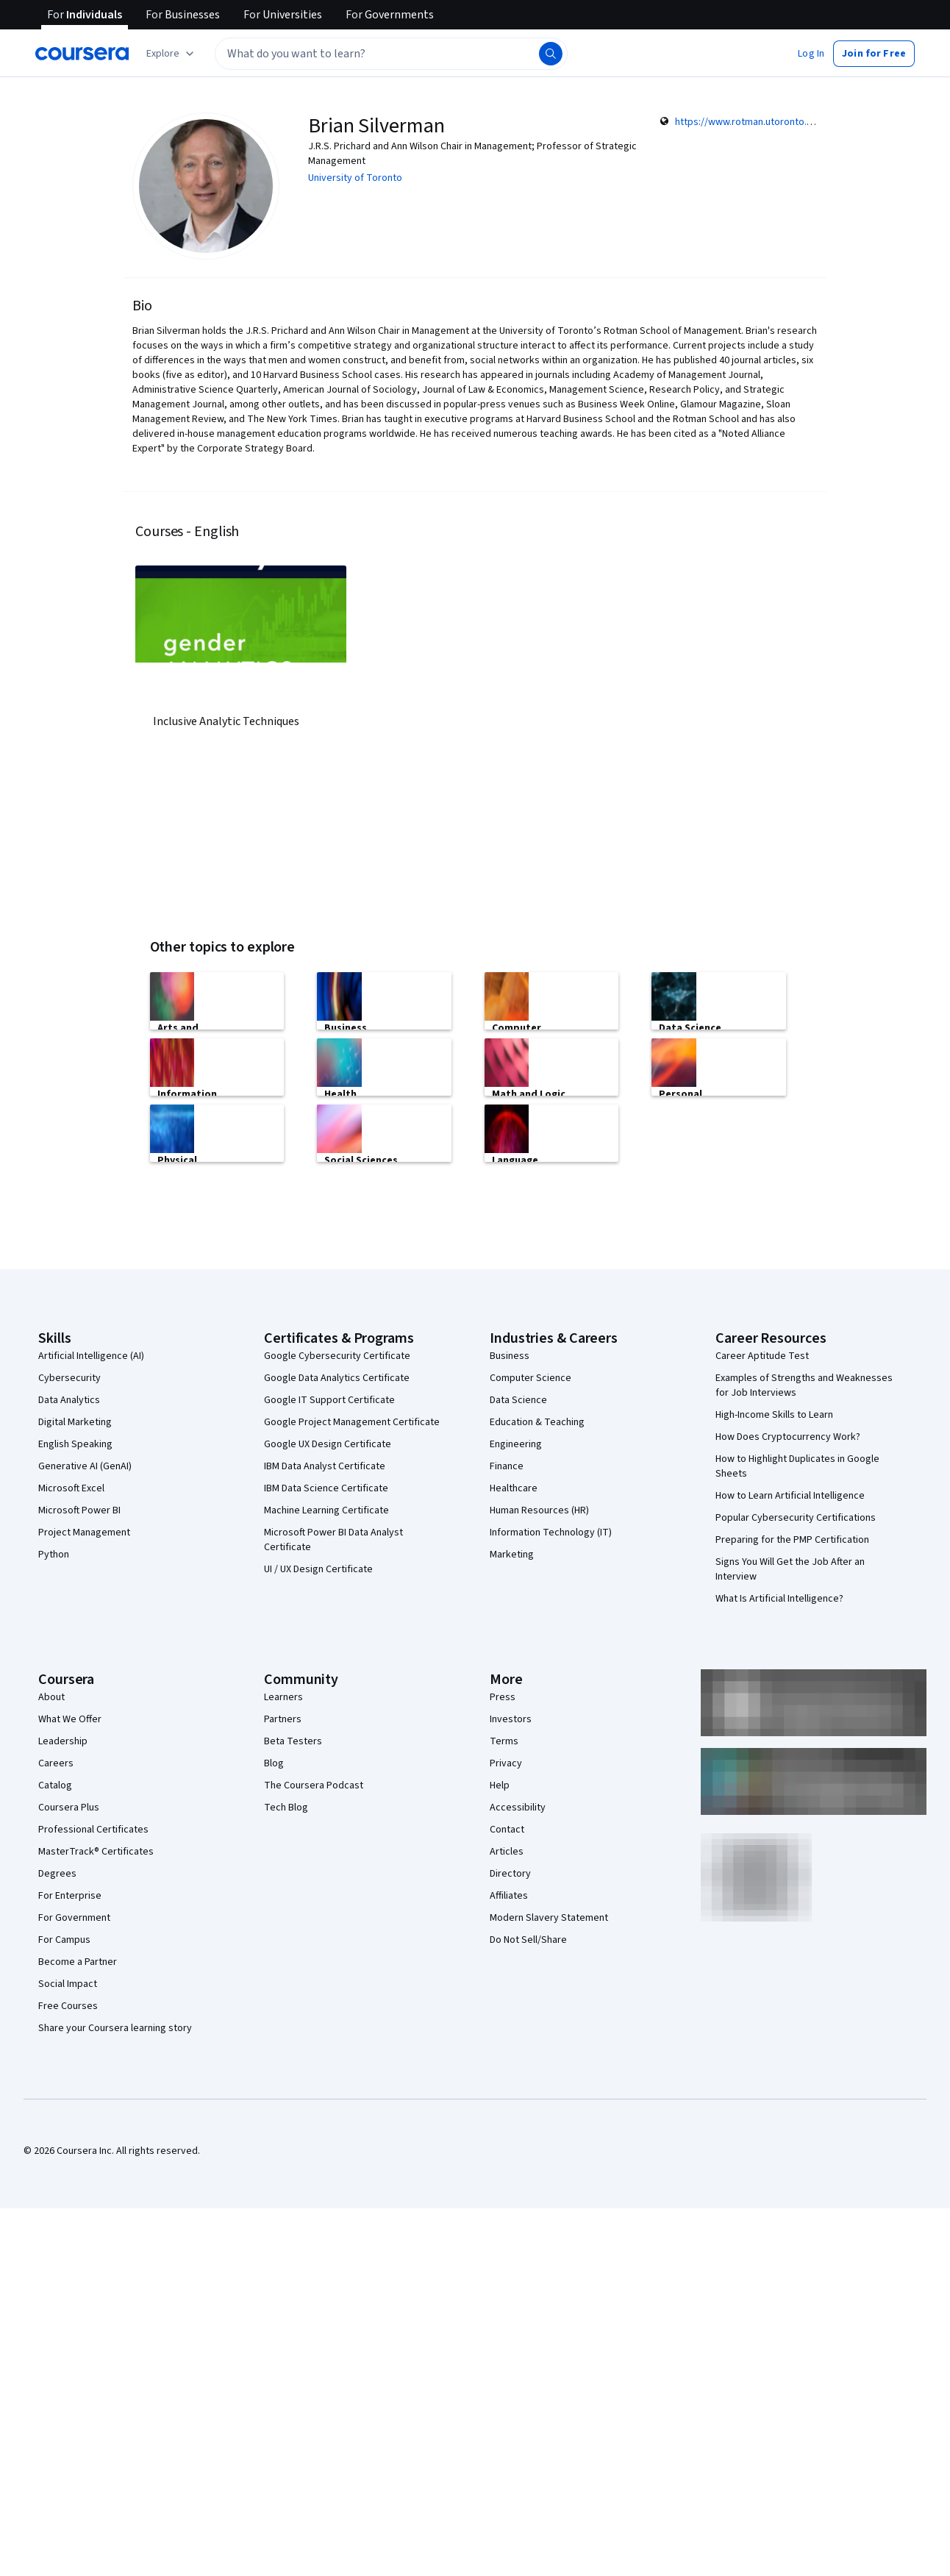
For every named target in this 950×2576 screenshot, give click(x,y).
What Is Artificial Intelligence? (779, 1598)
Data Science (518, 1400)
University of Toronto (355, 178)
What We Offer (69, 1719)
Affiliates (509, 1895)
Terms (504, 1741)
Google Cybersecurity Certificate (337, 1356)
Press (502, 1697)
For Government (74, 1917)
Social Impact (67, 1984)
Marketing (512, 1554)
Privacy (506, 1763)
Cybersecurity (69, 1378)
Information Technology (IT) (551, 1532)
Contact (507, 1829)
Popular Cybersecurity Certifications (795, 1517)
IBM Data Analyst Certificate (324, 1466)
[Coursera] (82, 53)
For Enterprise (69, 1895)
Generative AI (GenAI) (85, 1466)
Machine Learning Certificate (326, 1510)
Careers (56, 1763)
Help (500, 1785)
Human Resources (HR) (539, 1510)
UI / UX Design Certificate (318, 1569)
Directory (510, 1873)
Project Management (84, 1532)
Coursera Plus (68, 1807)
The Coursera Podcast (313, 1785)
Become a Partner (77, 1962)
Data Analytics (69, 1400)
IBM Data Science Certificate (326, 1488)
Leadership (63, 1741)
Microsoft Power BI (79, 1510)
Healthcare (514, 1488)
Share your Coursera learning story (115, 2028)
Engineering (516, 1444)
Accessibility (518, 1807)
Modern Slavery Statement (549, 1917)
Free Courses (68, 2006)
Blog (274, 1763)
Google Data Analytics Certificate (337, 1378)
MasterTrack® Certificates (96, 1851)
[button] (811, 54)
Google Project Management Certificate (352, 1422)
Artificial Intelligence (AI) (91, 1356)
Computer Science (530, 1378)
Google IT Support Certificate (329, 1400)
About (51, 1697)
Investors (511, 1719)
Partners (282, 1719)
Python (53, 1554)
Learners (283, 1697)
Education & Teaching (537, 1422)
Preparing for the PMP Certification (792, 1540)
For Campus (64, 1940)
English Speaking (75, 1444)
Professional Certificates (93, 1829)
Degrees (57, 1873)
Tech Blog (286, 1807)
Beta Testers (293, 1741)
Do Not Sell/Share (528, 1940)
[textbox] (391, 54)
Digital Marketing (75, 1422)
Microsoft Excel (71, 1488)
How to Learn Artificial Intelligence (790, 1495)
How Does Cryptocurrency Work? (787, 1437)
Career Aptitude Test (762, 1356)
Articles (507, 1851)
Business (509, 1356)
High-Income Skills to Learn (774, 1414)
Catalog (55, 1785)
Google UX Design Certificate (327, 1444)
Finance (507, 1466)
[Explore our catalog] (171, 53)
